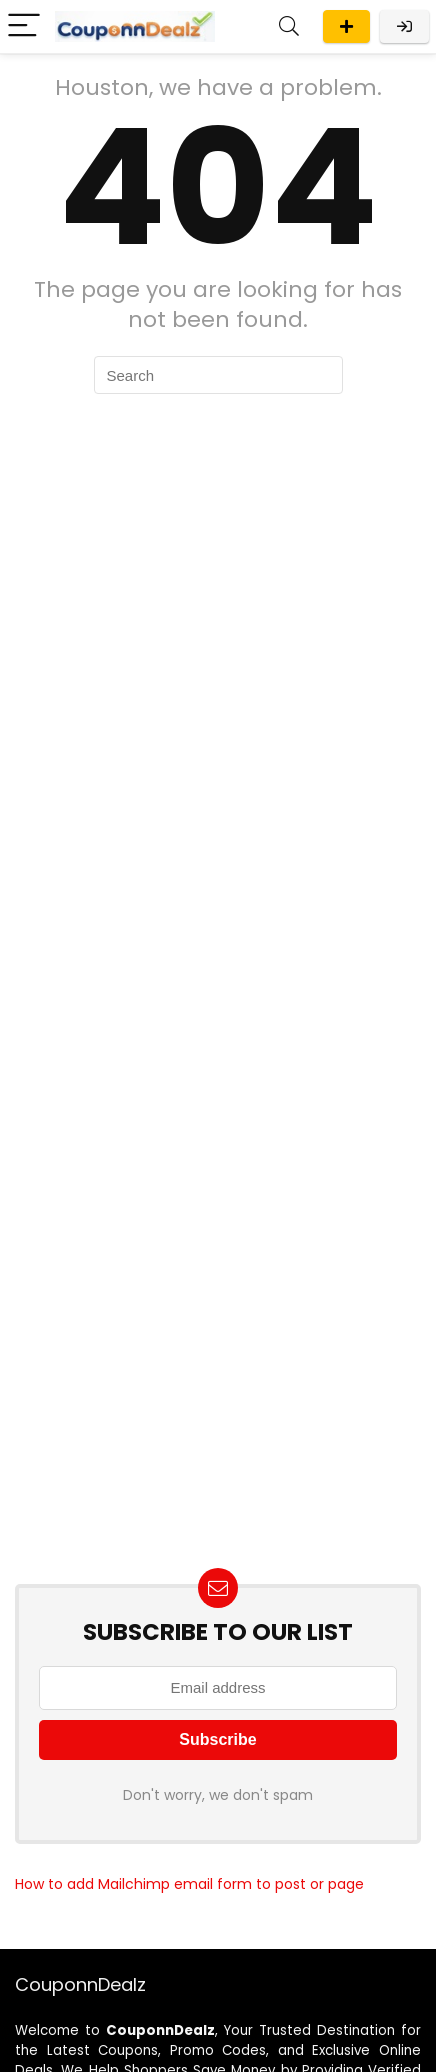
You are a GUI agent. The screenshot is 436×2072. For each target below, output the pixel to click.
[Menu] (24, 26)
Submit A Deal (346, 26)
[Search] (289, 26)
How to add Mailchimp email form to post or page (189, 1884)
